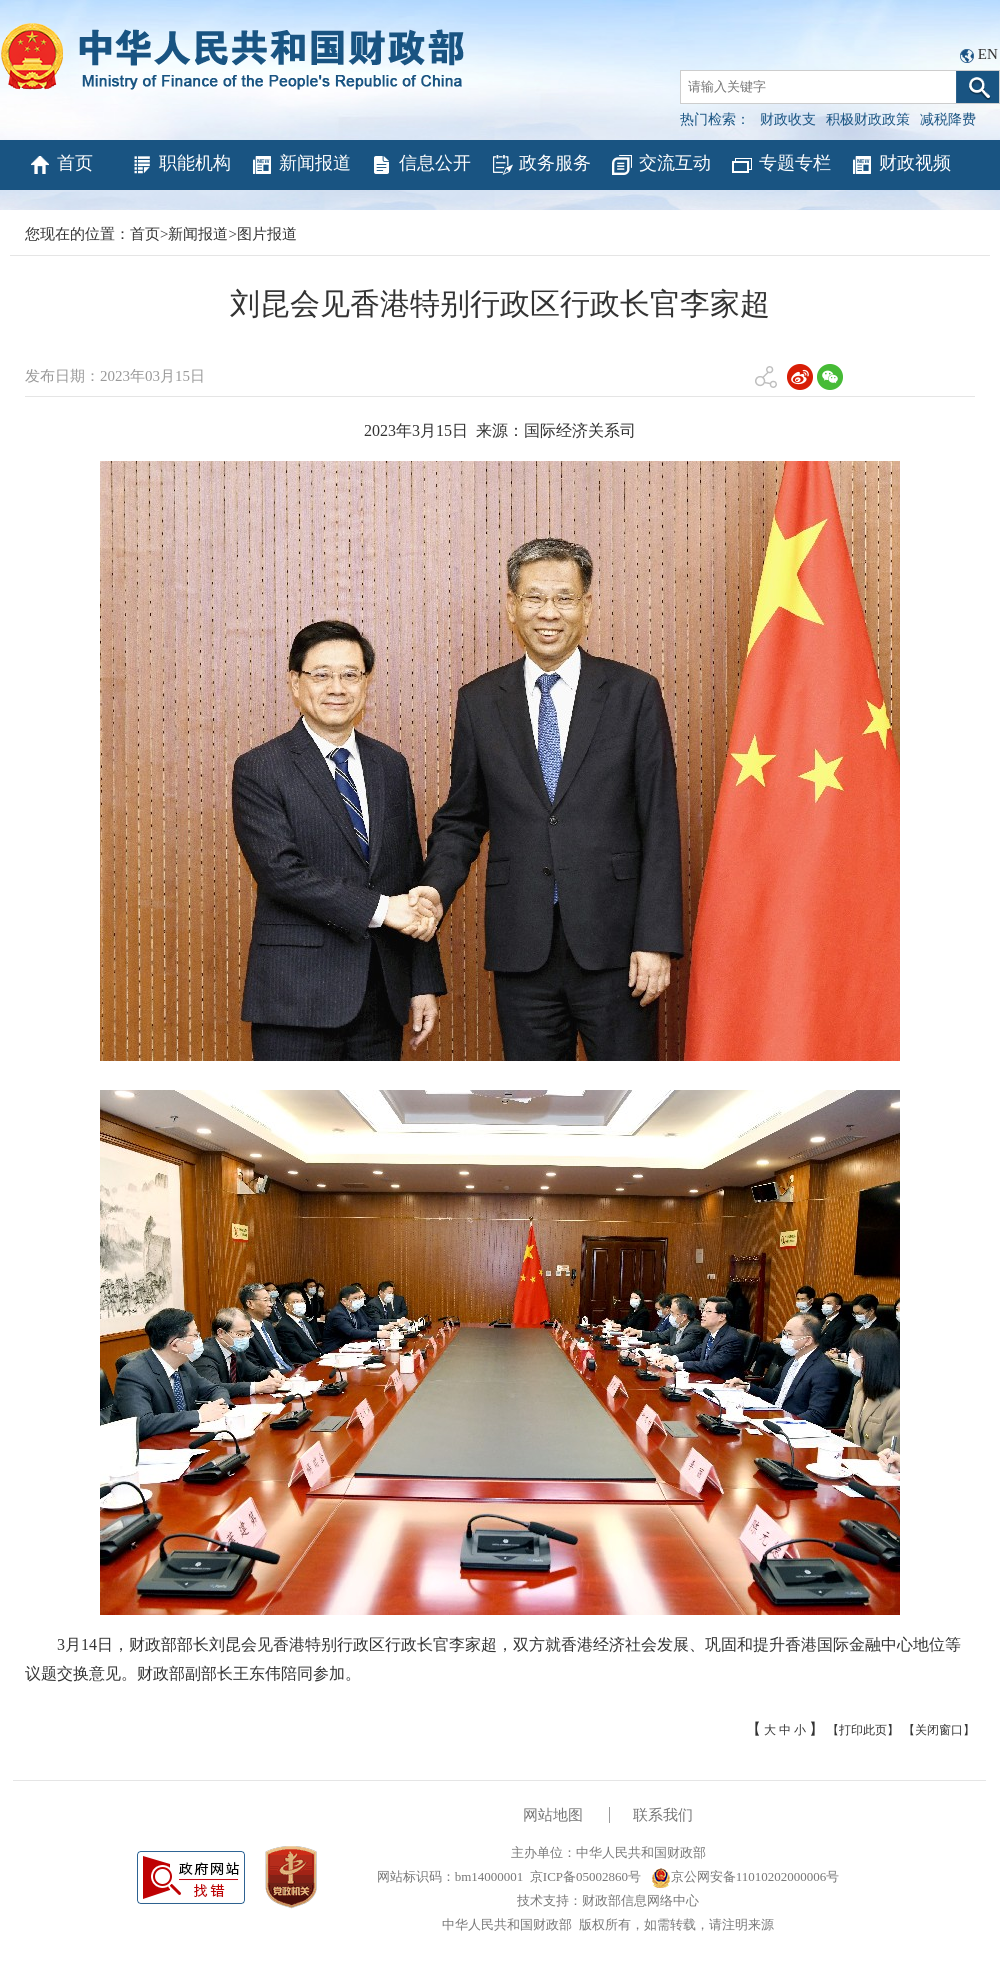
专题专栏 (780, 165)
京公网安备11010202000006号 (745, 1876)
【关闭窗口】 (939, 1730)
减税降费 (948, 119)
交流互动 (660, 165)
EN (988, 54)
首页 (60, 165)
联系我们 (663, 1815)
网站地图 (553, 1815)
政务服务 (540, 165)
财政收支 (788, 119)
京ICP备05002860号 (585, 1876)
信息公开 (420, 165)
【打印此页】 (863, 1730)
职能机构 (180, 165)
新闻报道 (300, 165)
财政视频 (900, 165)
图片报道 (267, 234)
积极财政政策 (868, 119)
